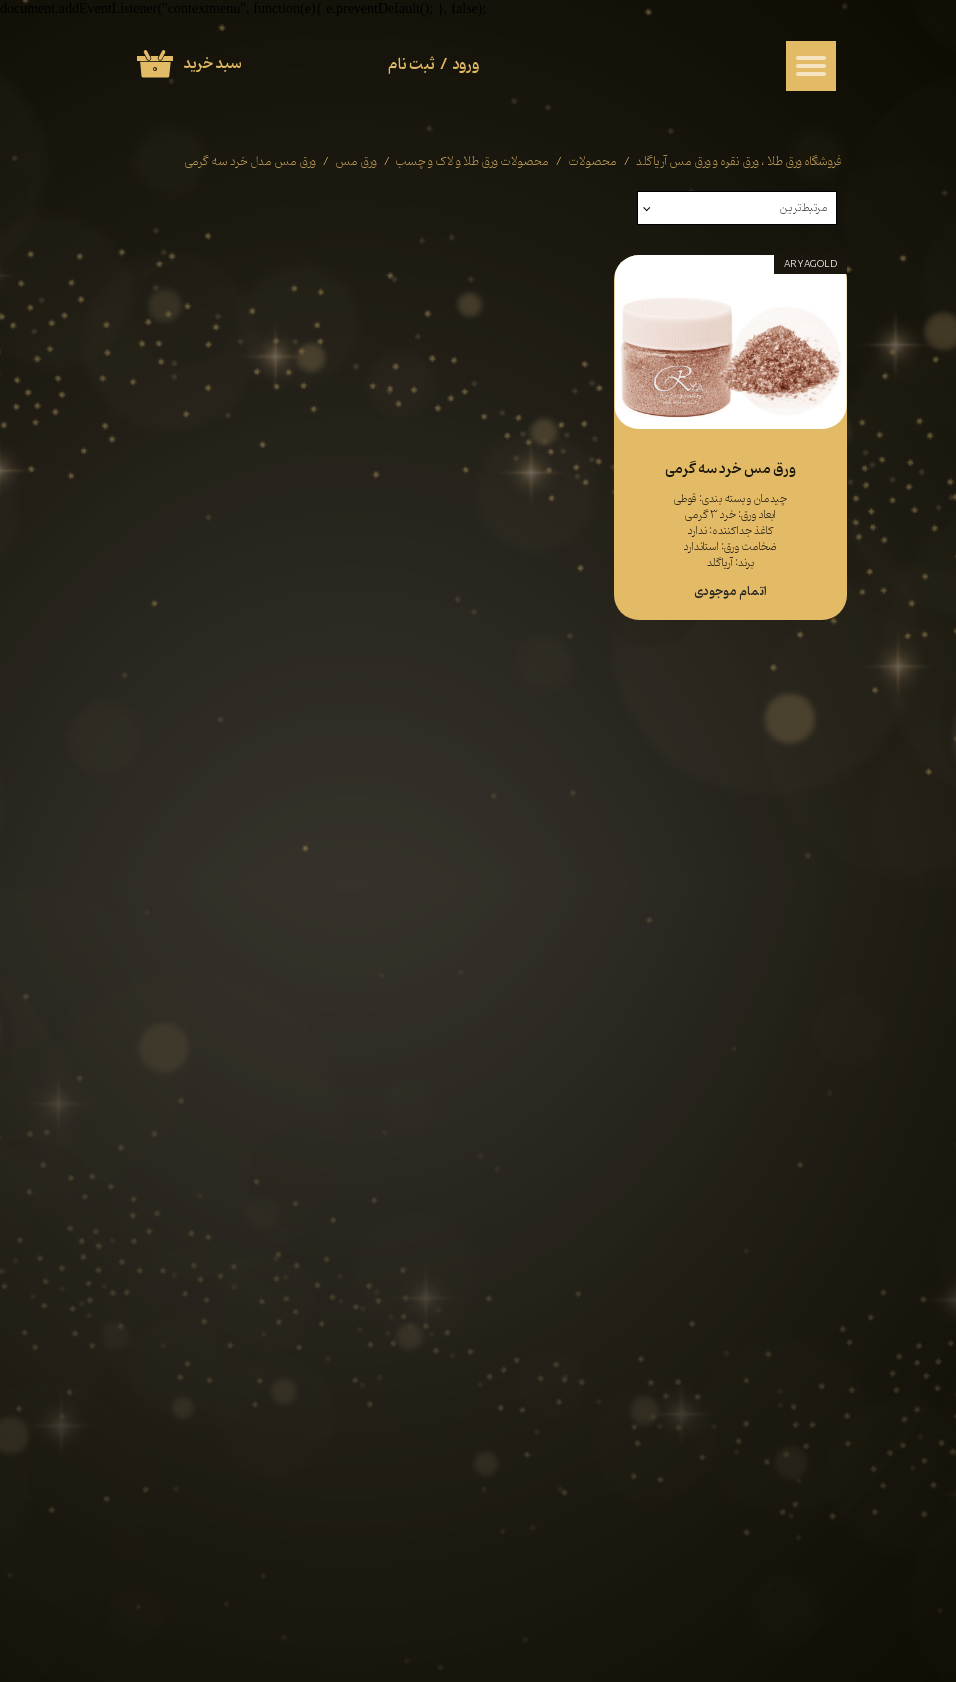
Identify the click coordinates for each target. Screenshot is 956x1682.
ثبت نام (411, 65)
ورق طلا (785, 898)
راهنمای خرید (455, 896)
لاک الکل (782, 966)
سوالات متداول (452, 941)
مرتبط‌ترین (804, 208)
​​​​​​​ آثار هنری (642, 943)
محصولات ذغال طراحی (612, 921)
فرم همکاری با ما (272, 940)
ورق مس (782, 943)
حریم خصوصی (279, 918)
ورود (466, 65)
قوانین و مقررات (275, 895)
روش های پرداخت (444, 964)
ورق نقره (784, 920)
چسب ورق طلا (633, 898)
